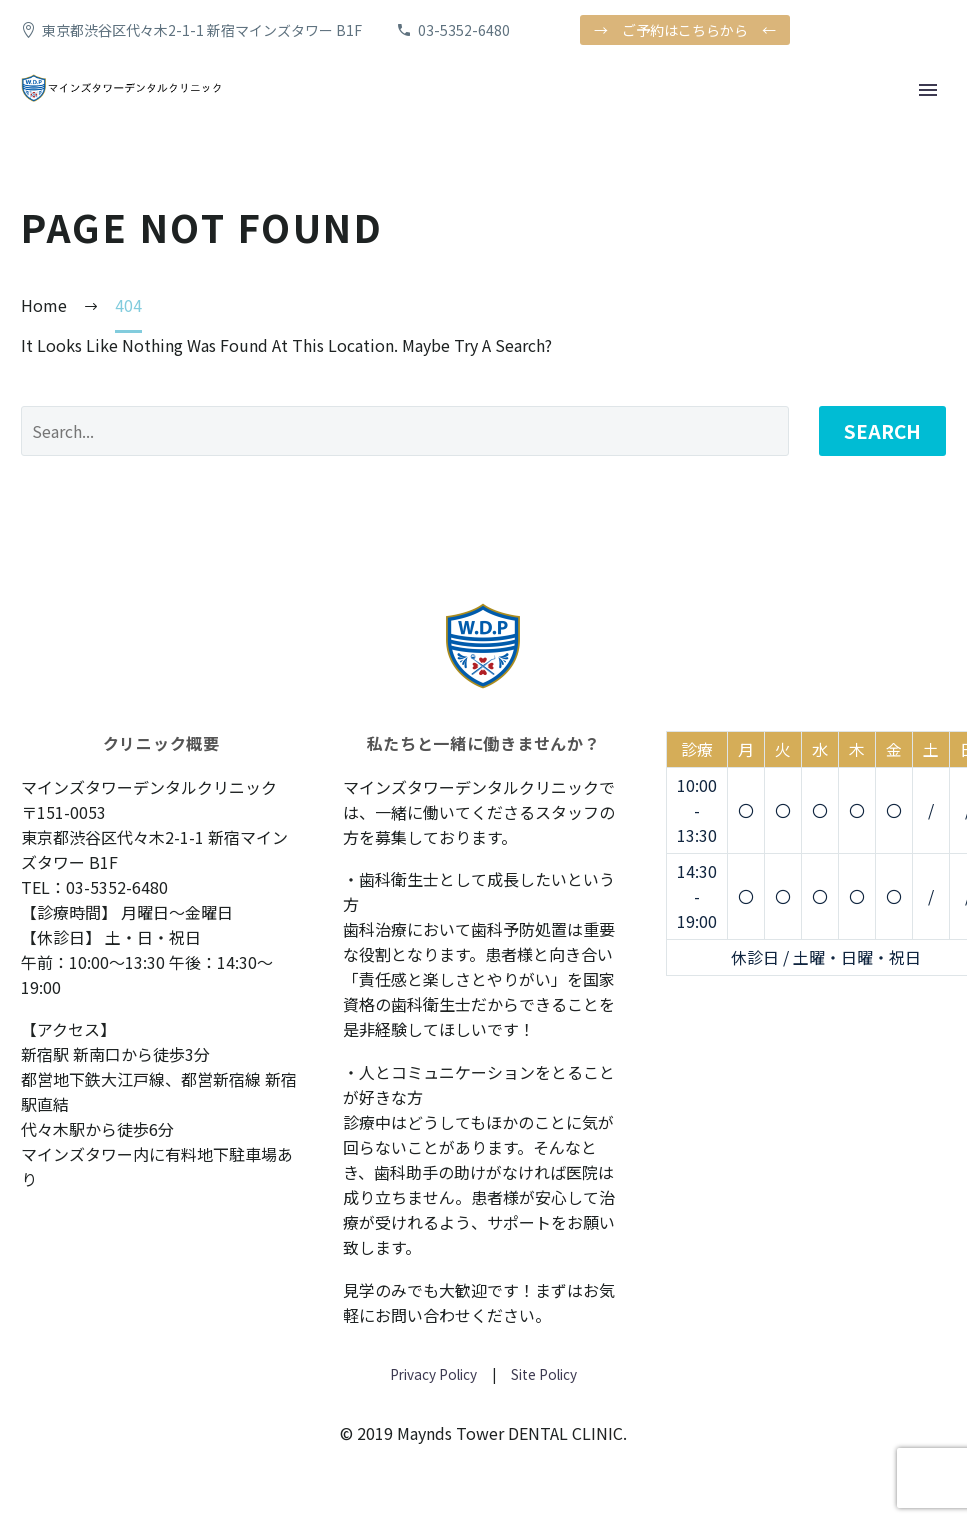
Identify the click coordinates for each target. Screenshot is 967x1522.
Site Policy (542, 1374)
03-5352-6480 (464, 30)
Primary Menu (928, 90)
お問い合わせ (423, 1315)
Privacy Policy (433, 1374)
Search (882, 430)
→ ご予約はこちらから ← (685, 30)
